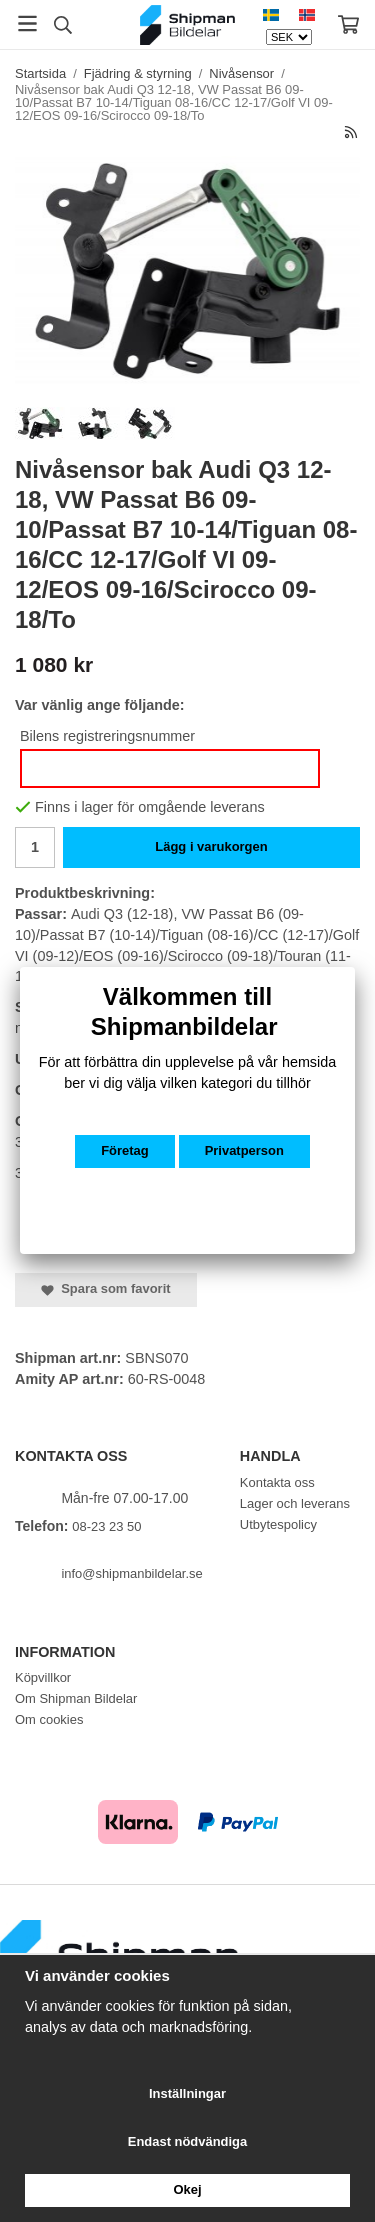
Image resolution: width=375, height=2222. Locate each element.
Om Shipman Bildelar (76, 1698)
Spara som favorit (106, 1288)
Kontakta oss (277, 1482)
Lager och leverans (295, 1503)
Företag (125, 1150)
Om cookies (49, 1719)
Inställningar (187, 2093)
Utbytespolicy (278, 1524)
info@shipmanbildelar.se (131, 1573)
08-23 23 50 (106, 1526)
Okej (187, 2189)
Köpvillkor (43, 1677)
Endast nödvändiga (187, 2141)
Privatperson (244, 1150)
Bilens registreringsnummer (107, 736)
